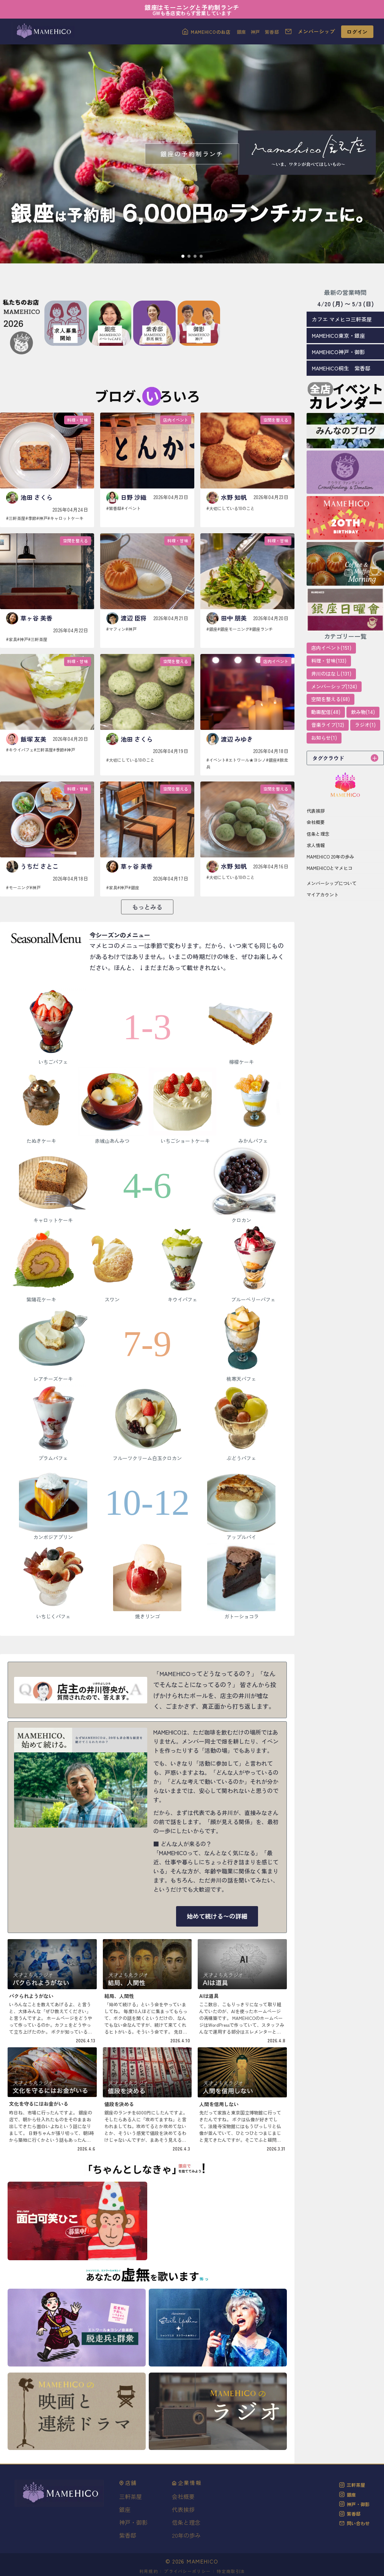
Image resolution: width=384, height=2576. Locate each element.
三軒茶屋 (352, 2484)
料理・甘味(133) (328, 660)
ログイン (357, 31)
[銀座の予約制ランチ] (192, 153)
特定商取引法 (231, 2571)
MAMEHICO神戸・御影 (338, 352)
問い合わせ (354, 2523)
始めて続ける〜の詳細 (217, 1916)
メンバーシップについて (332, 883)
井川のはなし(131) (331, 673)
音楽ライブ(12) (327, 724)
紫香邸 (272, 31)
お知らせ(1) (324, 737)
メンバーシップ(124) (334, 686)
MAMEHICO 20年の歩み (330, 856)
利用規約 (148, 2571)
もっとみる (147, 906)
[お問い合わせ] (288, 31)
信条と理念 (318, 833)
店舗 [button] (128, 2483)
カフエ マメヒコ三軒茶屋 (342, 319)
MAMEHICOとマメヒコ (330, 868)
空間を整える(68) (330, 699)
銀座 (241, 31)
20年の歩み (186, 2535)
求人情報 (316, 845)
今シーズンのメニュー (120, 934)
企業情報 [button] (187, 2483)
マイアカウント (322, 894)
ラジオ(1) (365, 724)
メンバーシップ (316, 31)
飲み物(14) (363, 711)
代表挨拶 (316, 810)
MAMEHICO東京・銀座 (338, 335)
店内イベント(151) (331, 647)
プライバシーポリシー (187, 2571)
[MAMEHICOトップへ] (43, 31)
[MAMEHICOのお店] (206, 31)
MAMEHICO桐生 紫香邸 (341, 368)
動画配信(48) (325, 711)
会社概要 (316, 822)
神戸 (255, 31)
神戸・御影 (133, 2522)
